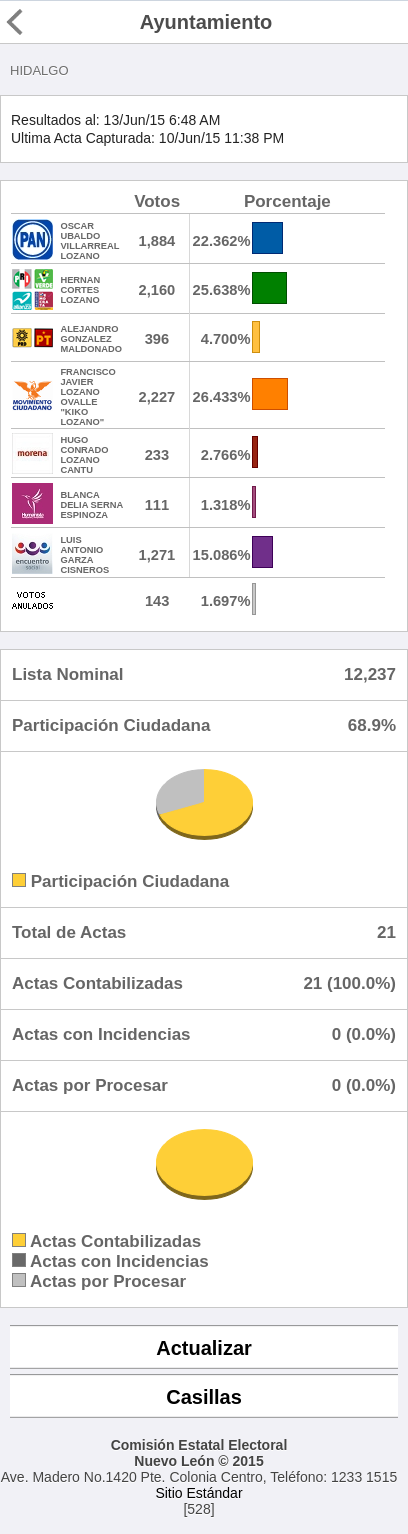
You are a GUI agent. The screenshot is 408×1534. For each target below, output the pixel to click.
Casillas (204, 1397)
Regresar (52, 22)
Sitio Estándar (198, 1493)
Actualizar (204, 1348)
